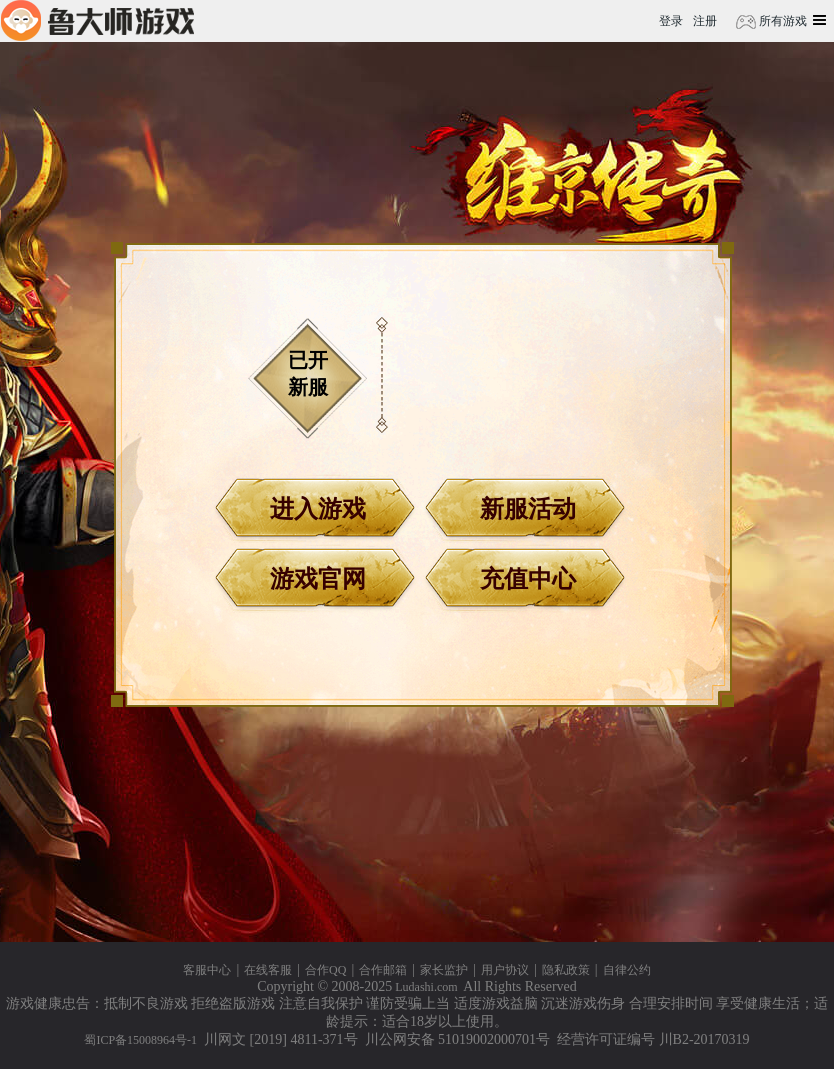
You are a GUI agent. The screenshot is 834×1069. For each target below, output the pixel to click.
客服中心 (207, 970)
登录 (671, 21)
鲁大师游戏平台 (97, 20)
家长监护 (444, 970)
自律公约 (627, 970)
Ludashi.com (426, 987)
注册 (705, 21)
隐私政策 (566, 970)
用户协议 (505, 970)
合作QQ (325, 970)
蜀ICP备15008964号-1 (140, 1040)
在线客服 (268, 970)
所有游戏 (781, 21)
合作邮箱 (383, 970)
